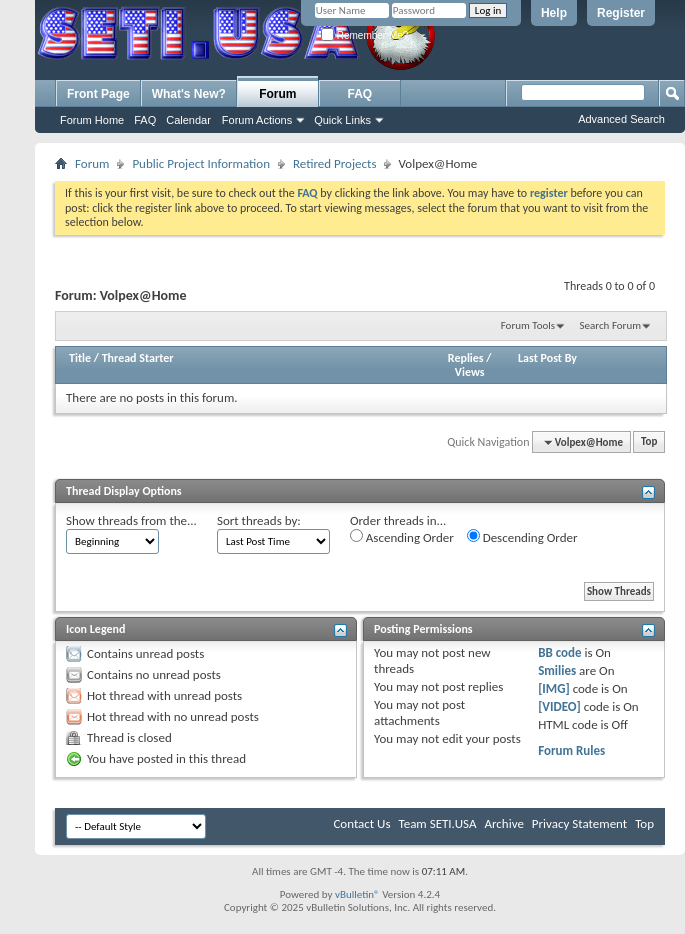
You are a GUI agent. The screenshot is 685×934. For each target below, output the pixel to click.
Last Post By (547, 358)
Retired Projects (334, 163)
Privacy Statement (579, 823)
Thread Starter (138, 358)
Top (649, 442)
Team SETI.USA (437, 823)
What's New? (189, 94)
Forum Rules (571, 750)
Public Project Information (201, 163)
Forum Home (92, 120)
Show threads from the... (131, 520)
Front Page (98, 94)
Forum (277, 94)
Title (80, 358)
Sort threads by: (259, 520)
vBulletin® (357, 894)
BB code (559, 652)
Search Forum (611, 325)
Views (470, 372)
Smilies (557, 670)
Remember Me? (364, 35)
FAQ (145, 120)
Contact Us (361, 823)
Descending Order (522, 537)
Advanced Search (621, 119)
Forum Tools (528, 325)
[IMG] (554, 688)
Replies (466, 358)
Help (554, 13)
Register (621, 13)
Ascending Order (402, 537)
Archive (503, 823)
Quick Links (342, 120)
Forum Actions (257, 120)
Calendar (188, 120)
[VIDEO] (559, 706)
